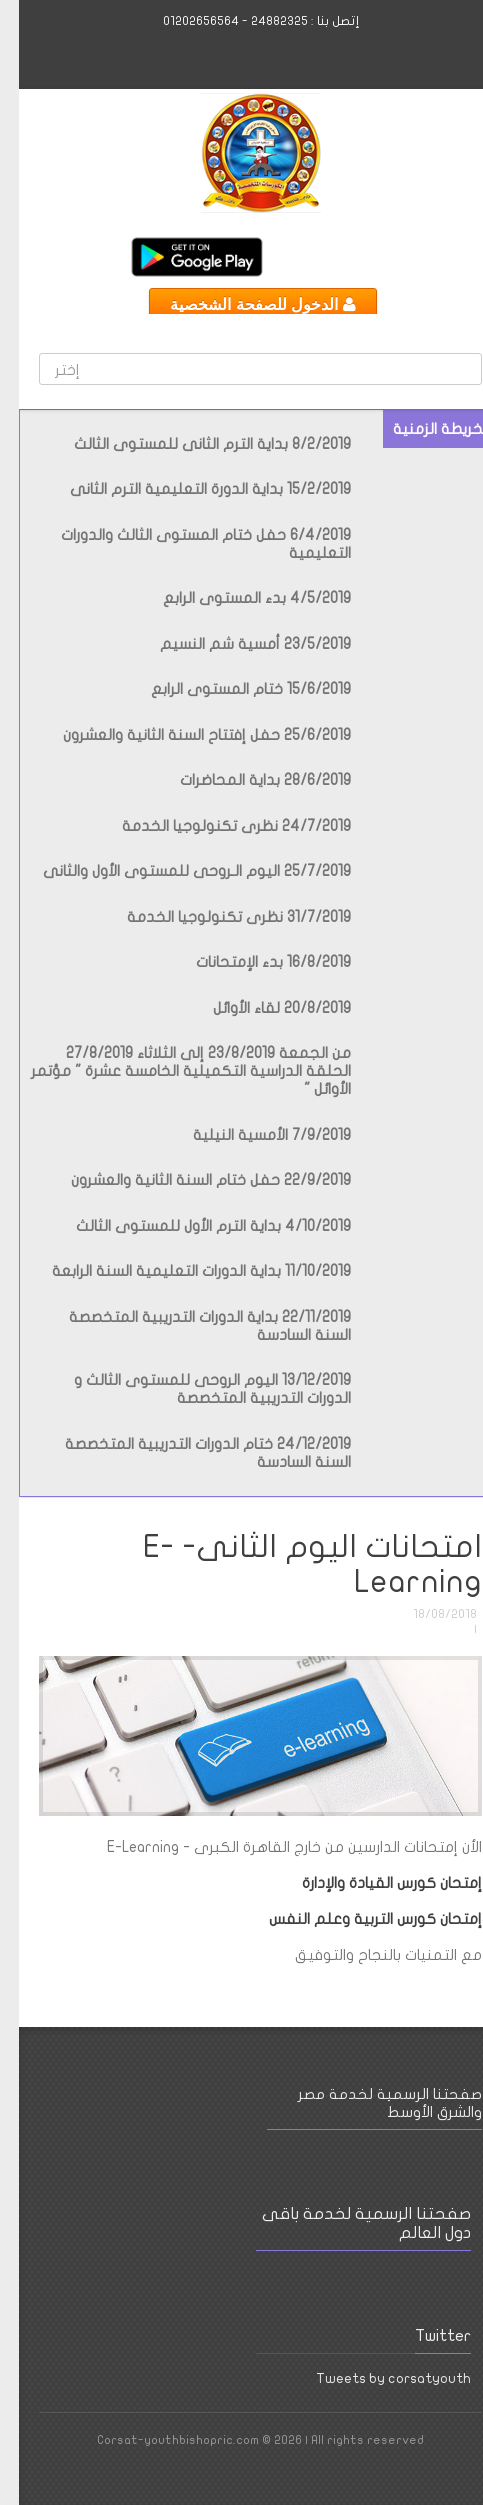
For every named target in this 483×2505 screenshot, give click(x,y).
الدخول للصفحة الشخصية (243, 304)
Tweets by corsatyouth (374, 2378)
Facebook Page (298, 2473)
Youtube (307, 256)
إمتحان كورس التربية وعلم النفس (354, 1919)
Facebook (373, 256)
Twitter (274, 256)
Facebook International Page (340, 256)
